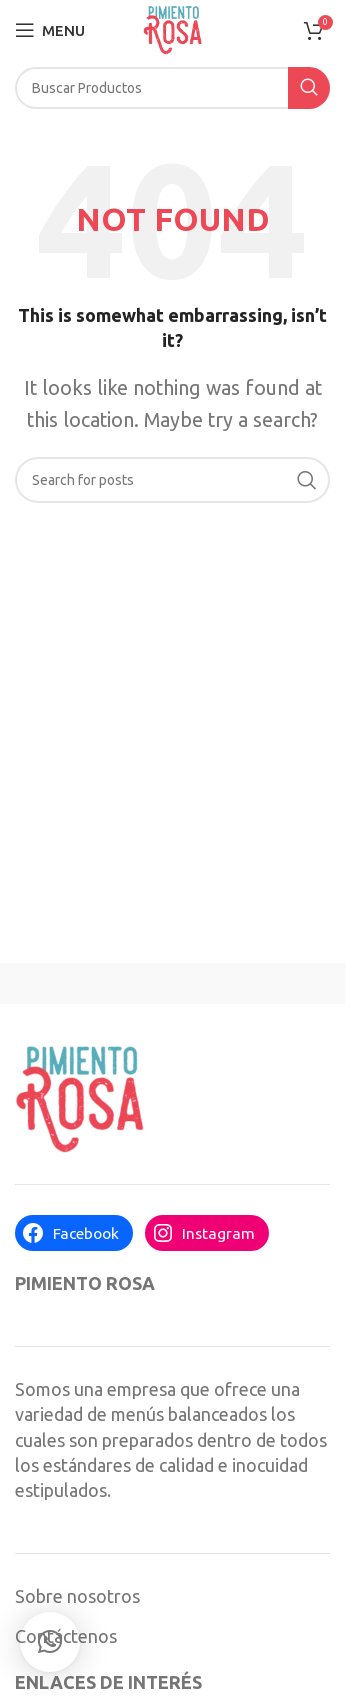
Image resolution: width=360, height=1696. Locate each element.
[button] (50, 1642)
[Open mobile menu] (50, 30)
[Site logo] (172, 28)
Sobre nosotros (77, 1596)
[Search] (172, 88)
